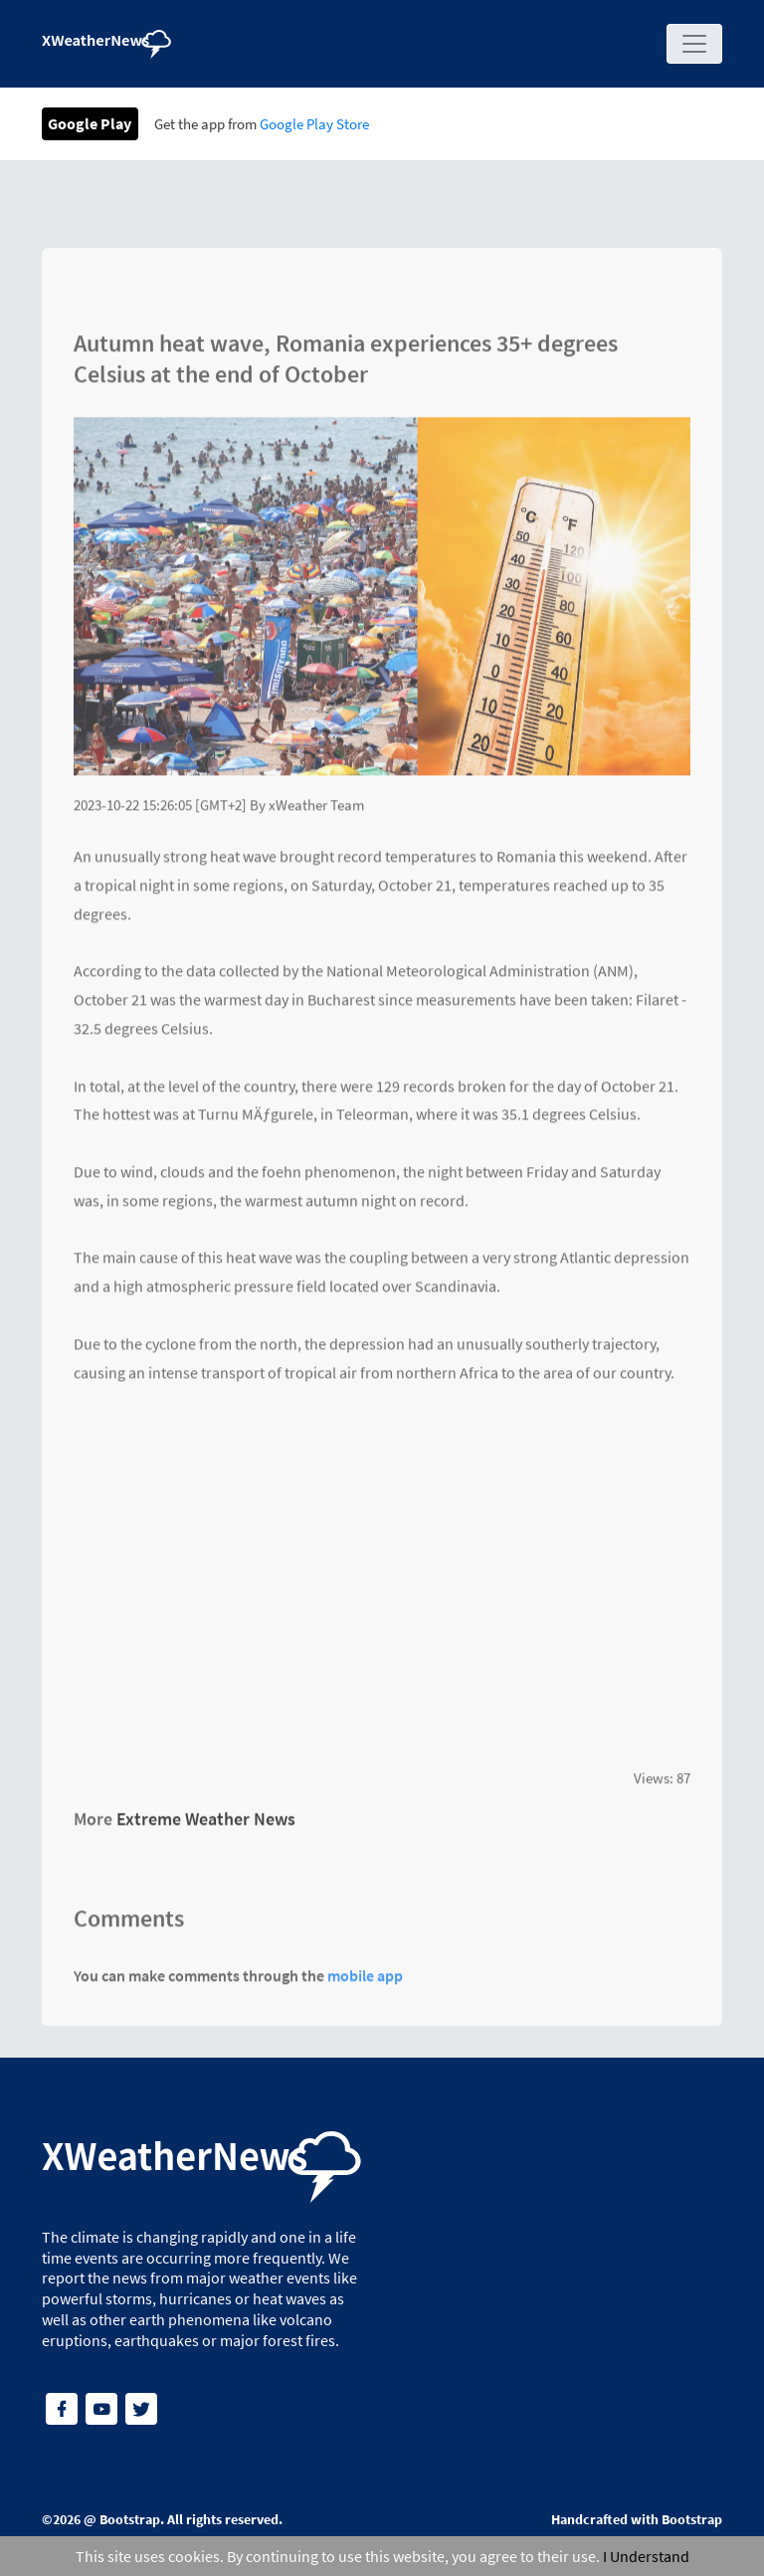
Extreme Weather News (205, 1826)
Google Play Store (314, 123)
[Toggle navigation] (694, 44)
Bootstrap (129, 2519)
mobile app (365, 1982)
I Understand (646, 2556)
